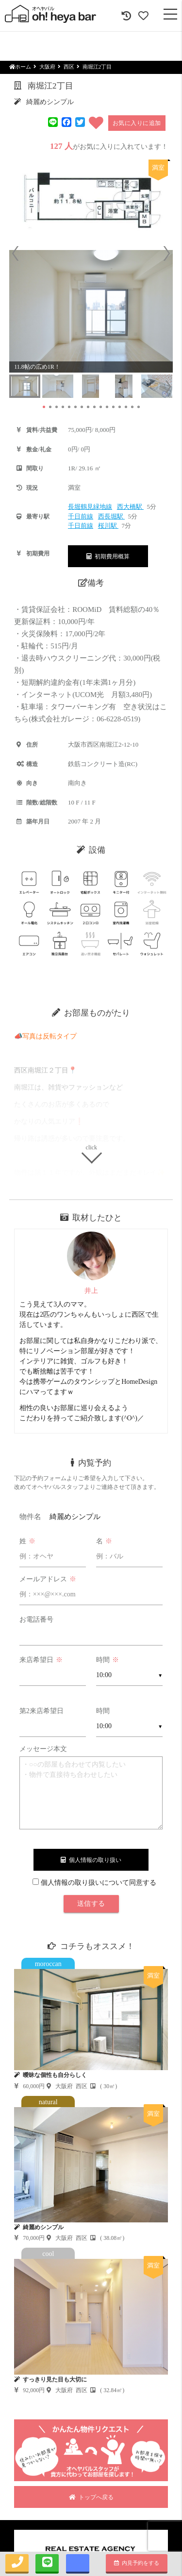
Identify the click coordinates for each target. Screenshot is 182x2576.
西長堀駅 (111, 516)
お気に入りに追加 (137, 123)
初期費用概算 (108, 556)
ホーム (20, 67)
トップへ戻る (91, 2497)
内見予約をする (136, 2563)
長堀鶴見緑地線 (90, 506)
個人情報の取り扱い (91, 1860)
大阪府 (47, 67)
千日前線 (80, 516)
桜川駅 (108, 525)
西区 (69, 67)
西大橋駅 (130, 506)
